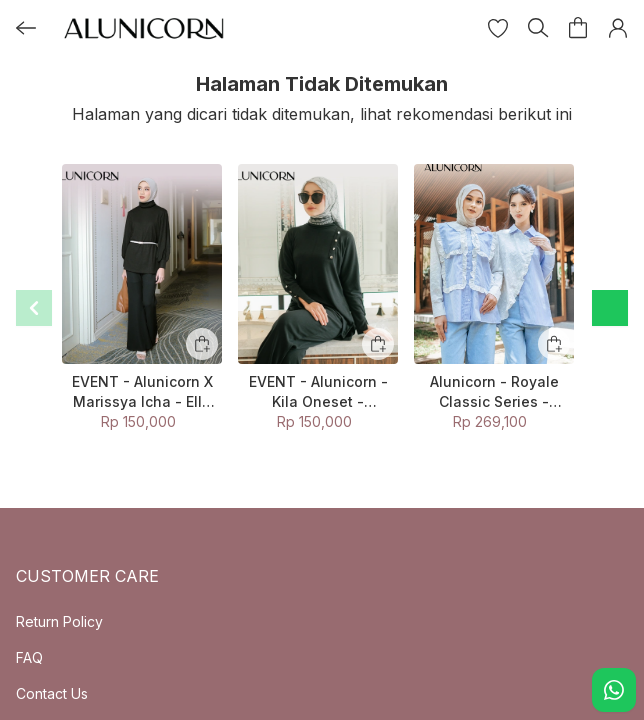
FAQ (29, 657)
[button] (498, 28)
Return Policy (59, 621)
